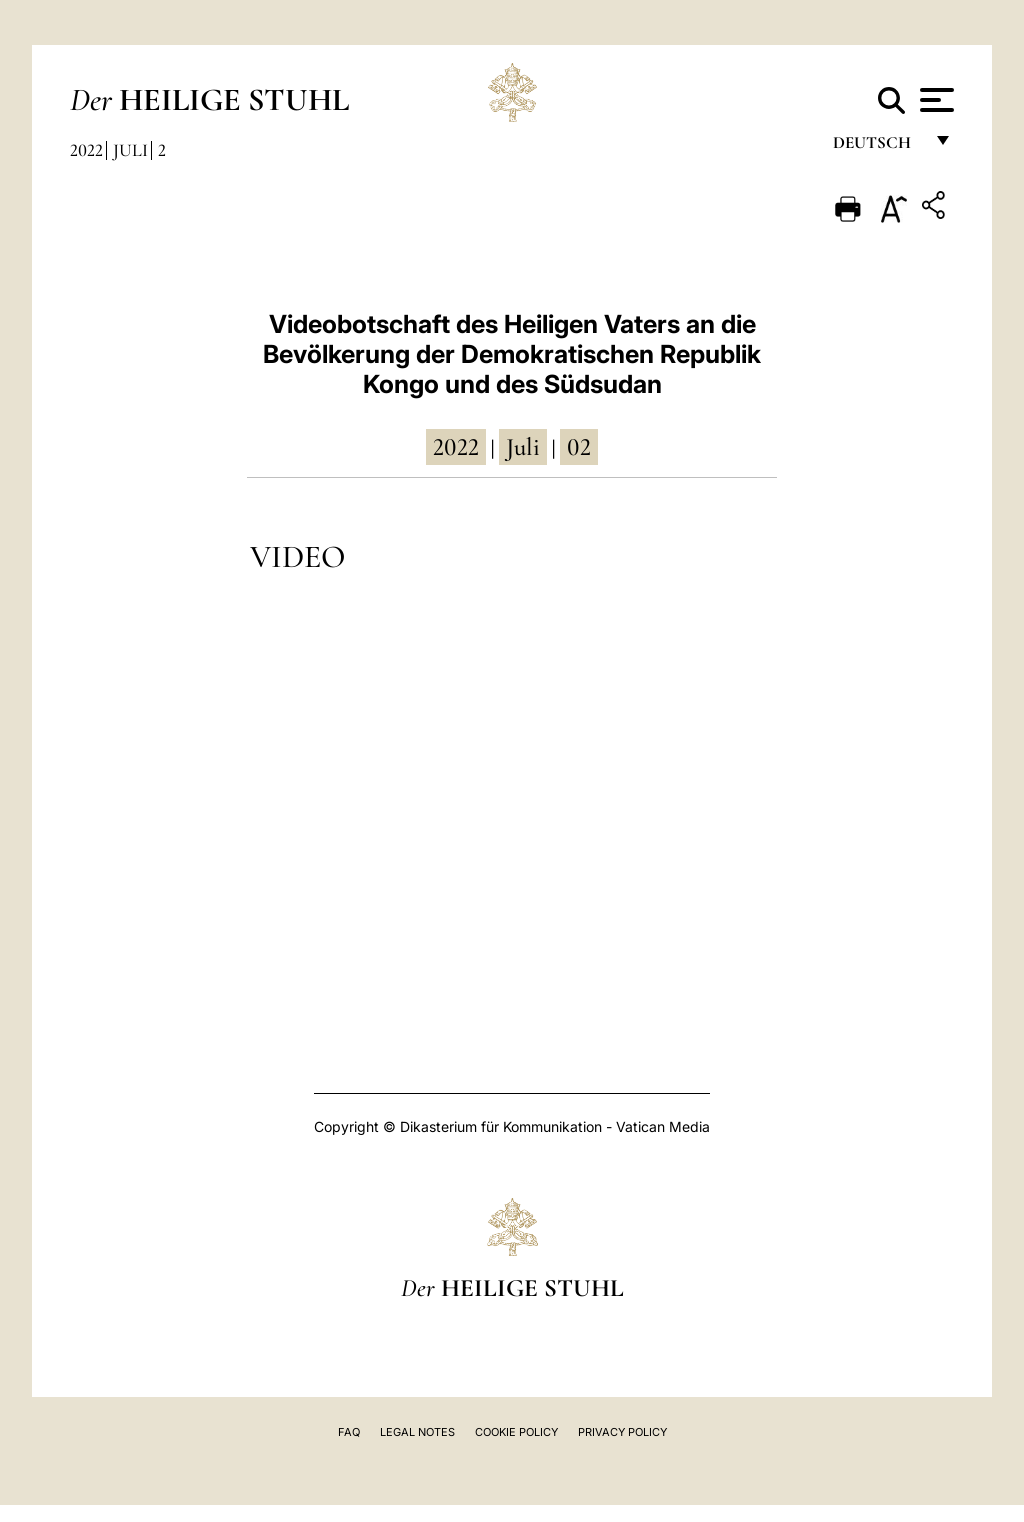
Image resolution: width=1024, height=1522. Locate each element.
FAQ (349, 1432)
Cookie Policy (516, 1432)
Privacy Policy (622, 1432)
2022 (86, 150)
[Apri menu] (934, 100)
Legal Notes (417, 1432)
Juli (130, 150)
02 (579, 447)
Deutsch (877, 147)
